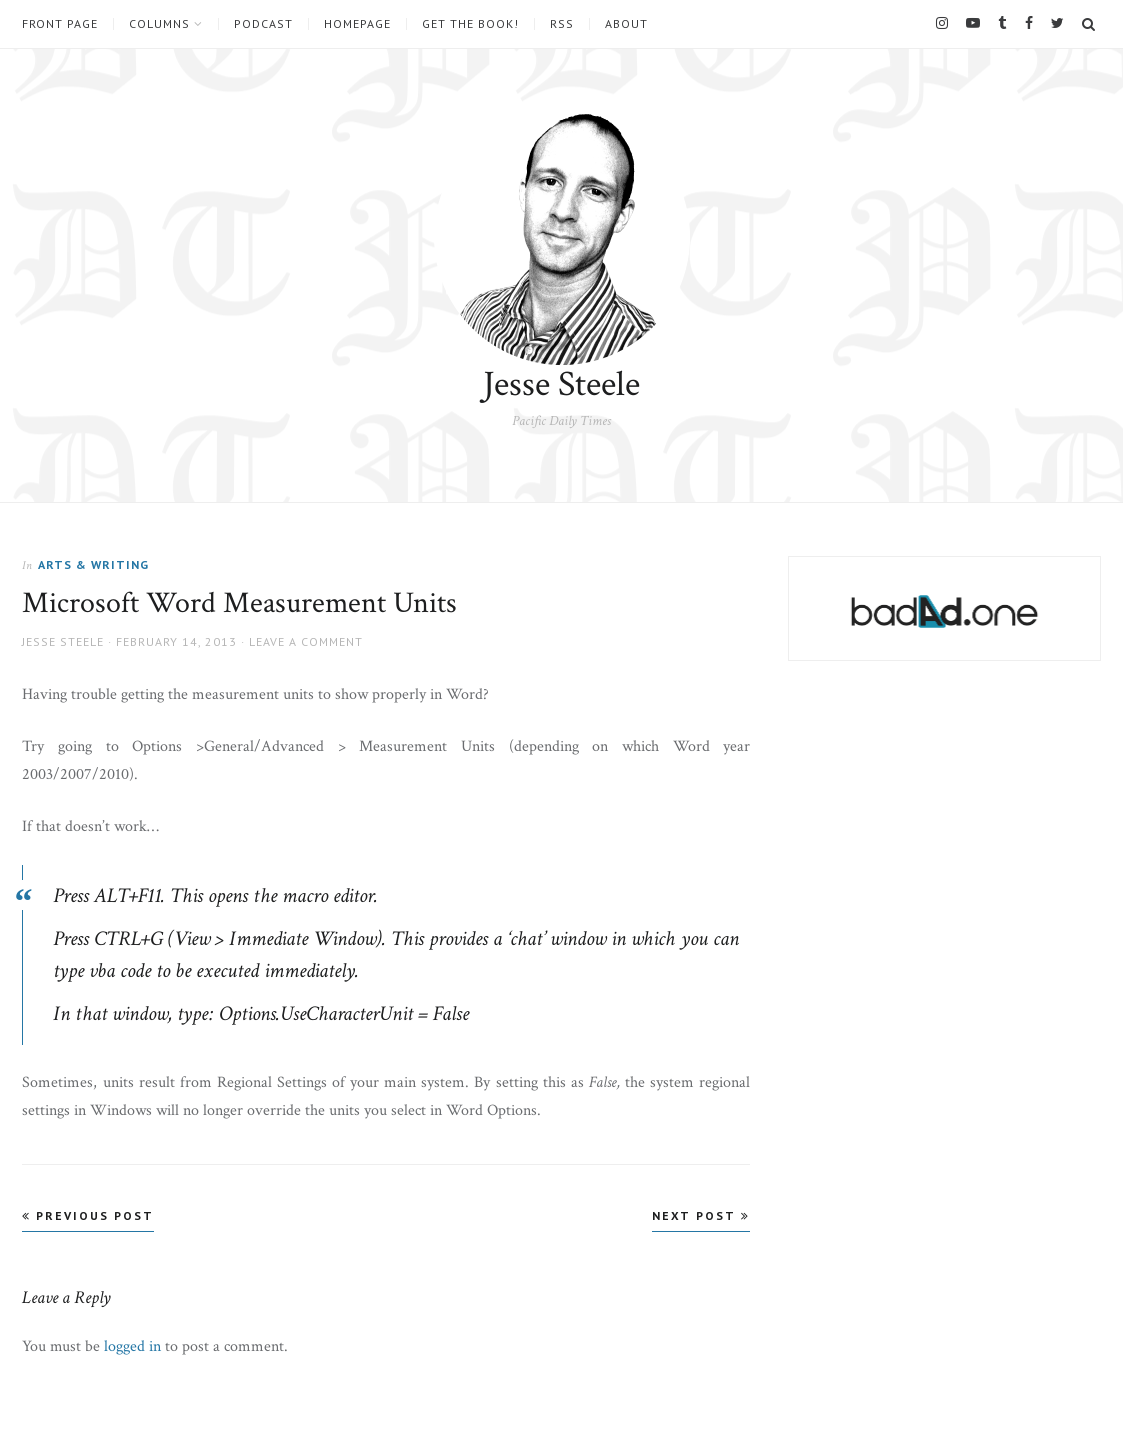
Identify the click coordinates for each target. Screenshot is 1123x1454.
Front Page (60, 24)
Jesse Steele (561, 384)
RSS (562, 24)
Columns (159, 24)
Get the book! (470, 24)
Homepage (357, 24)
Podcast (263, 24)
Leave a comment (306, 641)
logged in (132, 1346)
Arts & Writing (93, 564)
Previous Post (88, 1215)
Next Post (701, 1215)
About (626, 24)
